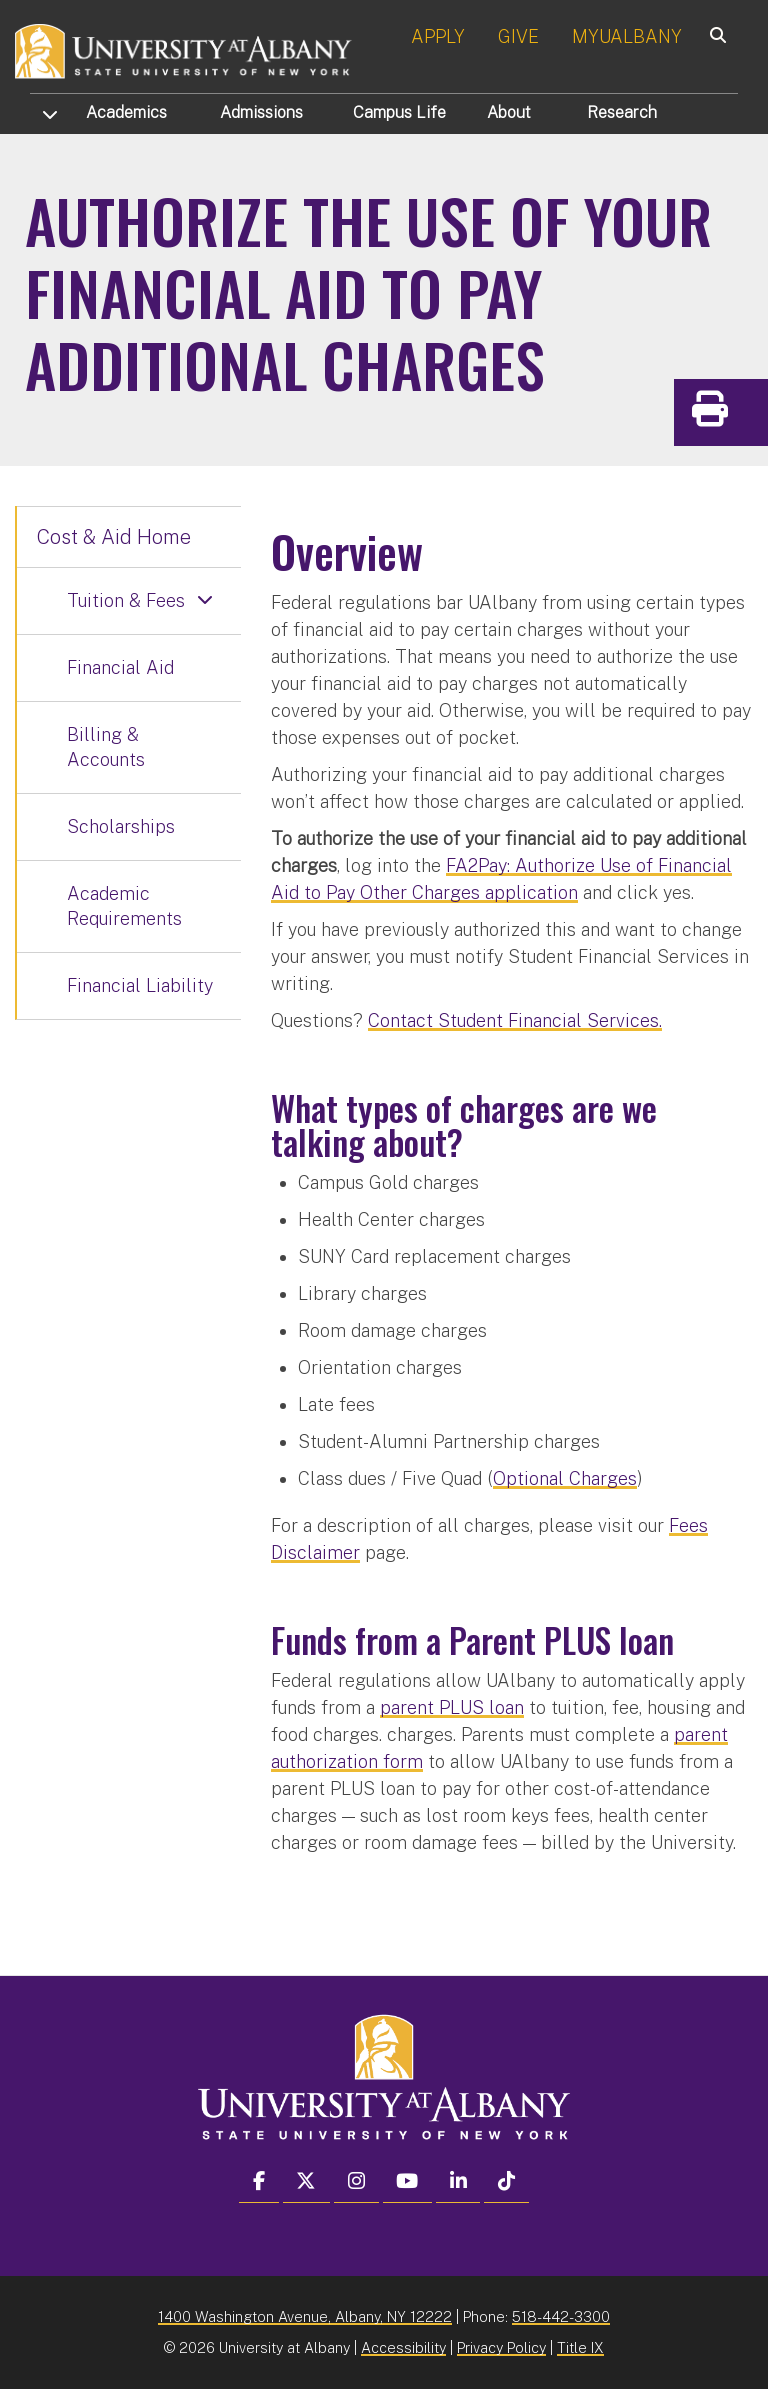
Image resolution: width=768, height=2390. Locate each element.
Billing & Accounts (106, 747)
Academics (126, 112)
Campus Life (399, 112)
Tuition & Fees (126, 600)
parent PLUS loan (452, 1707)
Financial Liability (140, 985)
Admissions (261, 112)
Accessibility (403, 2347)
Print (748, 415)
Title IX (580, 2347)
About (509, 112)
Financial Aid (120, 667)
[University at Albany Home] (184, 49)
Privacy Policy (501, 2347)
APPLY (438, 36)
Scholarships (121, 826)
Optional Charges (565, 1478)
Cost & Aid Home (114, 537)
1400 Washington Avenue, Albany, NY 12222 (305, 2316)
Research (622, 112)
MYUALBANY (627, 36)
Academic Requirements (124, 906)
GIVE (518, 36)
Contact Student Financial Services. (515, 1020)
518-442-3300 (561, 2316)
